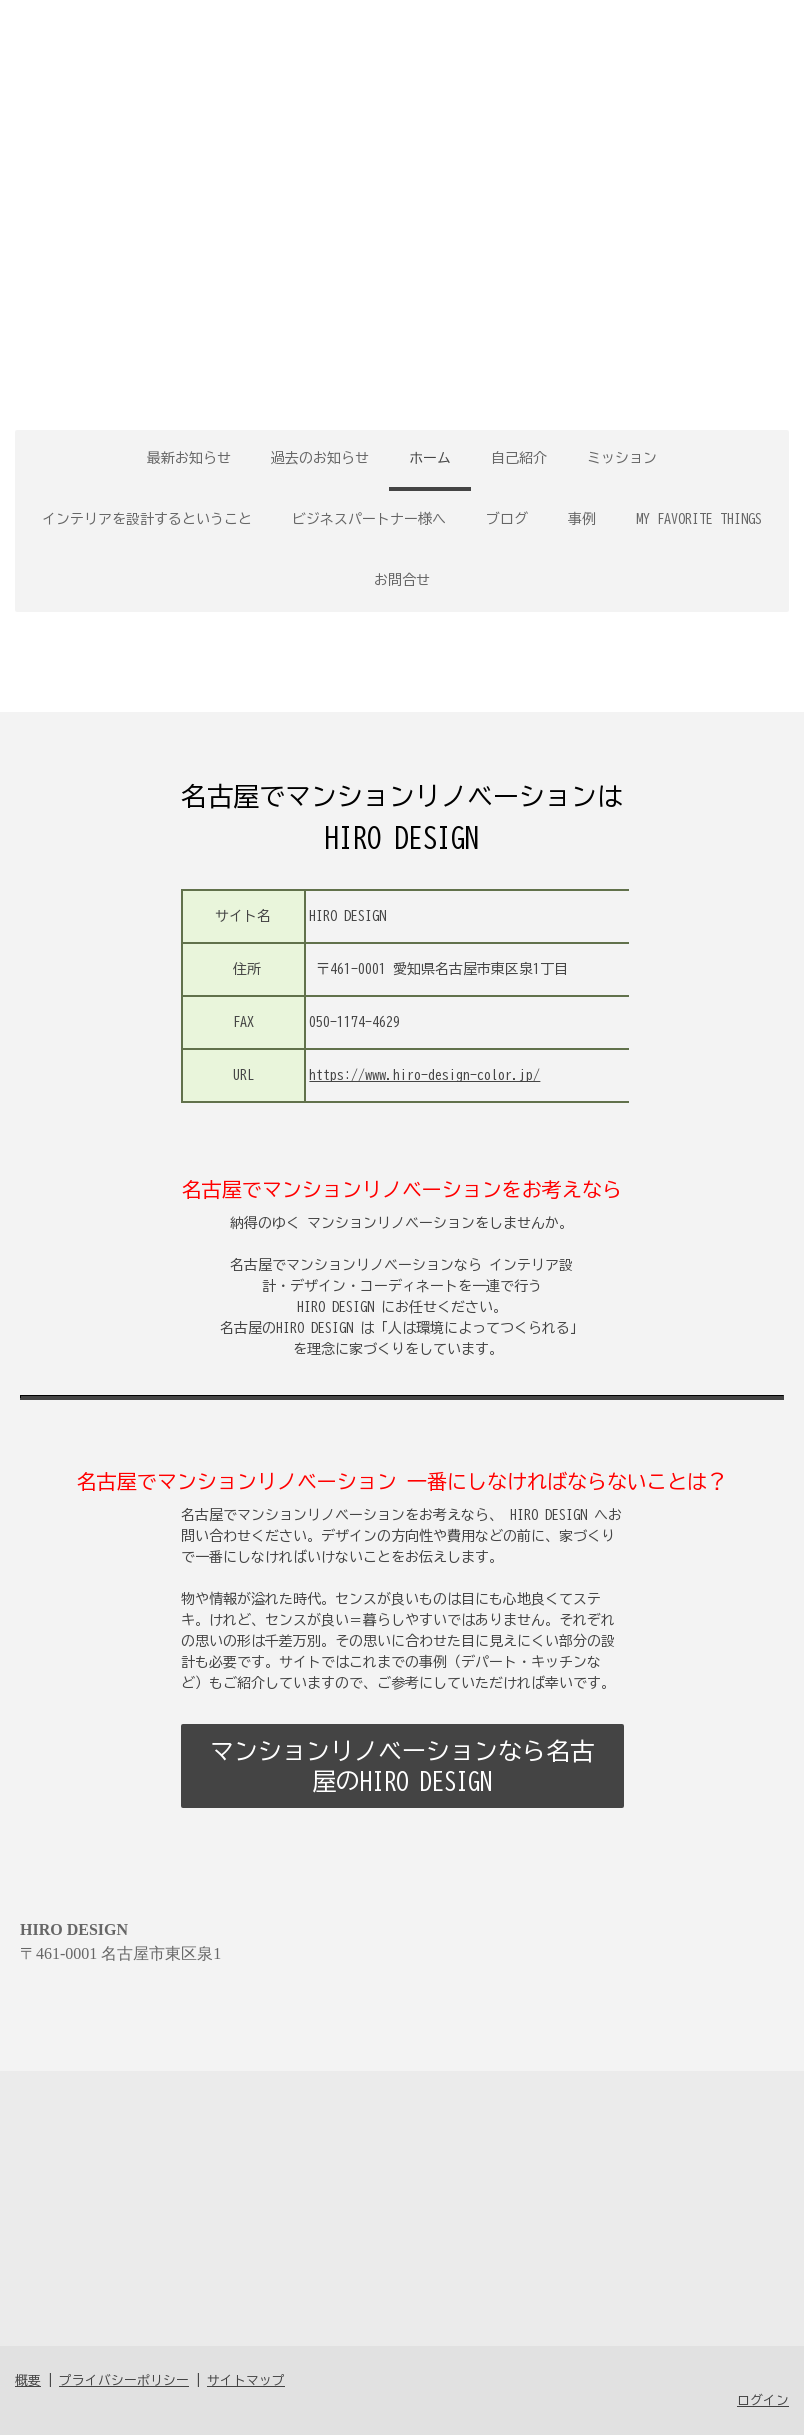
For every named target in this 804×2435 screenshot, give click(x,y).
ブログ (507, 519)
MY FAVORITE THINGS (699, 519)
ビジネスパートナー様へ (369, 519)
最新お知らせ (189, 458)
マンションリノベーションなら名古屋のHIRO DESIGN (402, 1766)
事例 (582, 519)
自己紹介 (519, 458)
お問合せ (402, 580)
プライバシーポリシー (124, 2380)
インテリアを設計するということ (147, 519)
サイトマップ (246, 2380)
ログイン (763, 2400)
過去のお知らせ (320, 458)
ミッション (622, 458)
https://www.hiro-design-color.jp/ (424, 1075)
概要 (28, 2380)
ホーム (430, 458)
